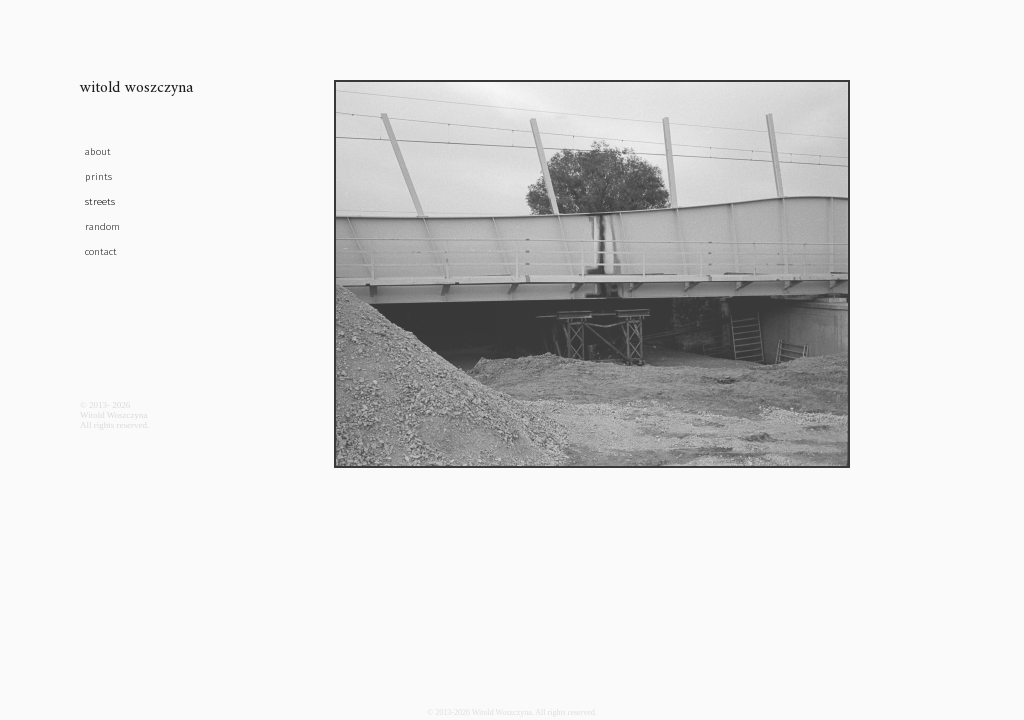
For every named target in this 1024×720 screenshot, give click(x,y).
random (102, 227)
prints (98, 177)
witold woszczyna (136, 91)
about (98, 152)
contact (101, 252)
